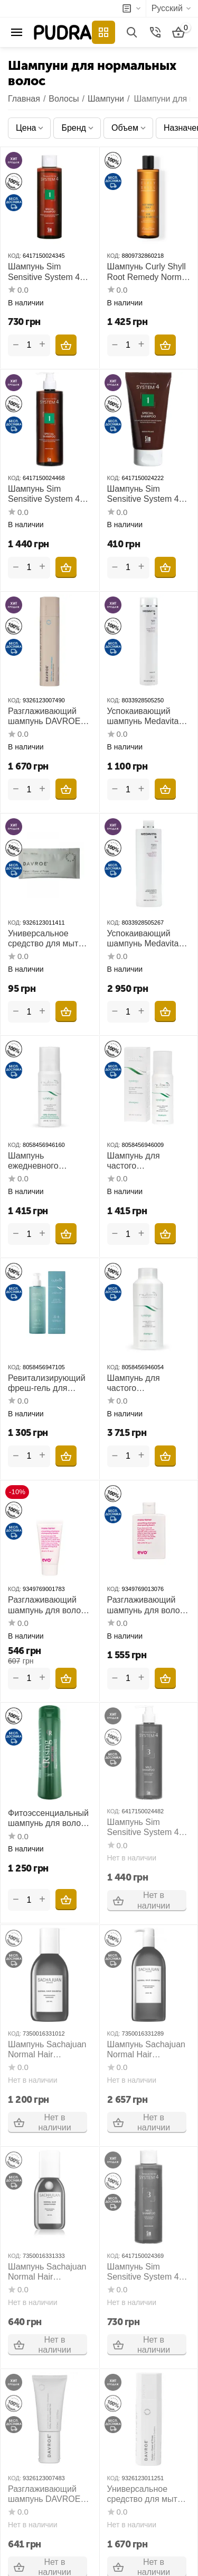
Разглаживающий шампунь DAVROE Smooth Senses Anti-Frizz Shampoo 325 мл (47, 716)
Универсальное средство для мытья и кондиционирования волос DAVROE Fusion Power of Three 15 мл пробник (48, 938)
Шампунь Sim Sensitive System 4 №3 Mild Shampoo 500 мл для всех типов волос (143, 1827)
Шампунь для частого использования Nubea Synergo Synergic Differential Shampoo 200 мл (145, 1161)
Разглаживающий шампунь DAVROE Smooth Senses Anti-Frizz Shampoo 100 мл (47, 2494)
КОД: (14, 255)
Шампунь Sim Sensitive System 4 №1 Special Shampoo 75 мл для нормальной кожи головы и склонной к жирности (148, 494)
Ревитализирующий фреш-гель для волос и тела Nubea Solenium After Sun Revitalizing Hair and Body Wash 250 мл (47, 1383)
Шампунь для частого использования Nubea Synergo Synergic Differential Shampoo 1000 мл (145, 1383)
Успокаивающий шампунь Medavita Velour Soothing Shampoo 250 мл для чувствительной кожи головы (148, 716)
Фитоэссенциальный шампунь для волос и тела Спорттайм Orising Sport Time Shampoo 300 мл (48, 1818)
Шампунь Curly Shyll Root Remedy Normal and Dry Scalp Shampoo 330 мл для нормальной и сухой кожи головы (148, 272)
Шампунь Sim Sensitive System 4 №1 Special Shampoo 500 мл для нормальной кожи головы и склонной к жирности (49, 494)
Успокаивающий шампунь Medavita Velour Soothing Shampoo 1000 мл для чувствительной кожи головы (146, 938)
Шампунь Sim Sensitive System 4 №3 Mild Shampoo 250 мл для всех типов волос (143, 2272)
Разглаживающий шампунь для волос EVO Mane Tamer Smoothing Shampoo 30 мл (47, 1605)
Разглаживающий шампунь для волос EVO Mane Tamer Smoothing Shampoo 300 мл (146, 1605)
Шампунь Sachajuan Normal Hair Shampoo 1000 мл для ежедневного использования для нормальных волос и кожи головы (147, 2049)
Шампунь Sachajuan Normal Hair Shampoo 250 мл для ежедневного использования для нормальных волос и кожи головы (49, 2049)
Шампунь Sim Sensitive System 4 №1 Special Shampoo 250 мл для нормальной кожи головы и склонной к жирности (49, 272)
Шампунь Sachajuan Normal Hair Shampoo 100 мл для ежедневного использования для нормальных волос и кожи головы (49, 2272)
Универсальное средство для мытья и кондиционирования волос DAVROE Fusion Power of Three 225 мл (146, 2494)
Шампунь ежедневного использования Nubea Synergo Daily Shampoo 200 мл (48, 1161)
